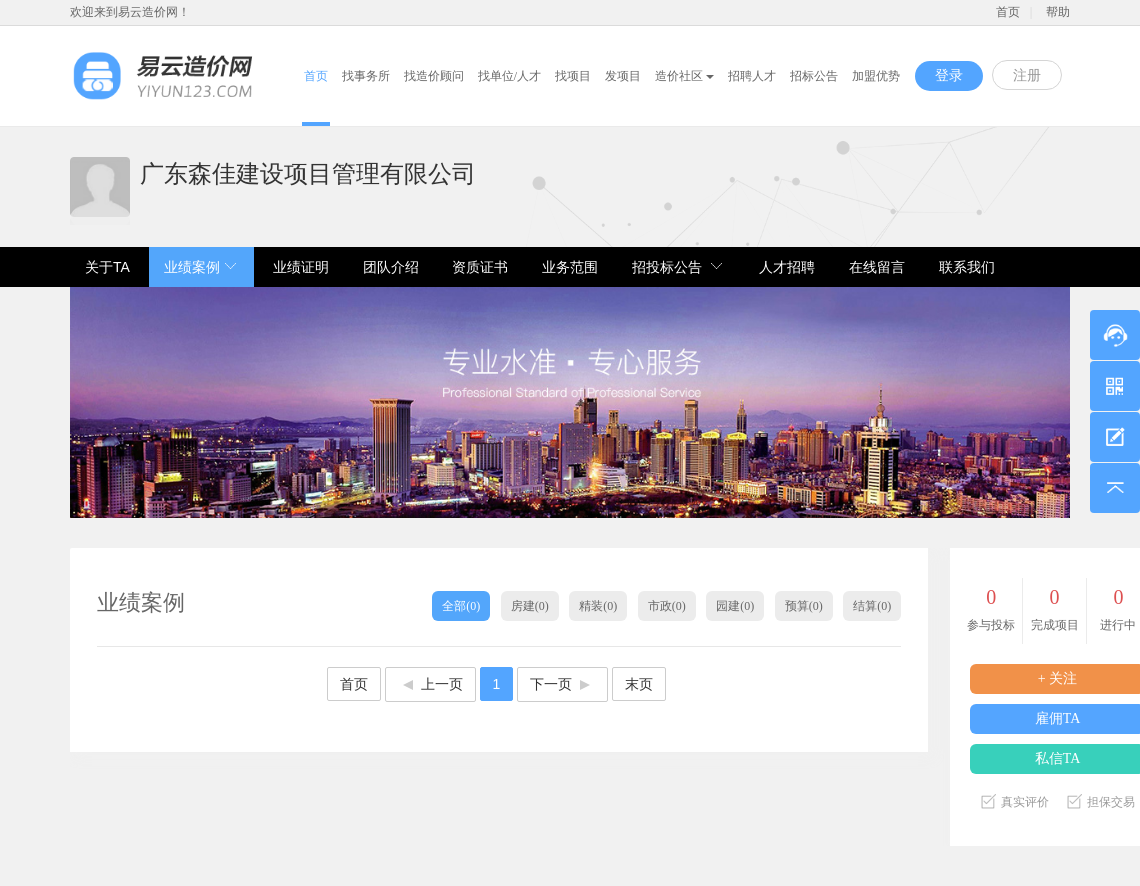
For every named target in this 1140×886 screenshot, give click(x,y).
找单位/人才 (509, 76)
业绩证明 (301, 267)
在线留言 (877, 267)
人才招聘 (787, 267)
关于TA (107, 267)
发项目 (623, 76)
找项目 (573, 76)
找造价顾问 (434, 76)
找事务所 (366, 76)
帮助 (1058, 12)
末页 (639, 684)
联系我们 (967, 267)
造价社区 (684, 76)
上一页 (430, 684)
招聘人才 (752, 76)
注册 (1027, 75)
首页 (1008, 12)
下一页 (562, 684)
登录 (949, 75)
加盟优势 (876, 76)
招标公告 (814, 76)
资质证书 (480, 267)
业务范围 (570, 267)
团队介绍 (391, 267)
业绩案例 (192, 267)
